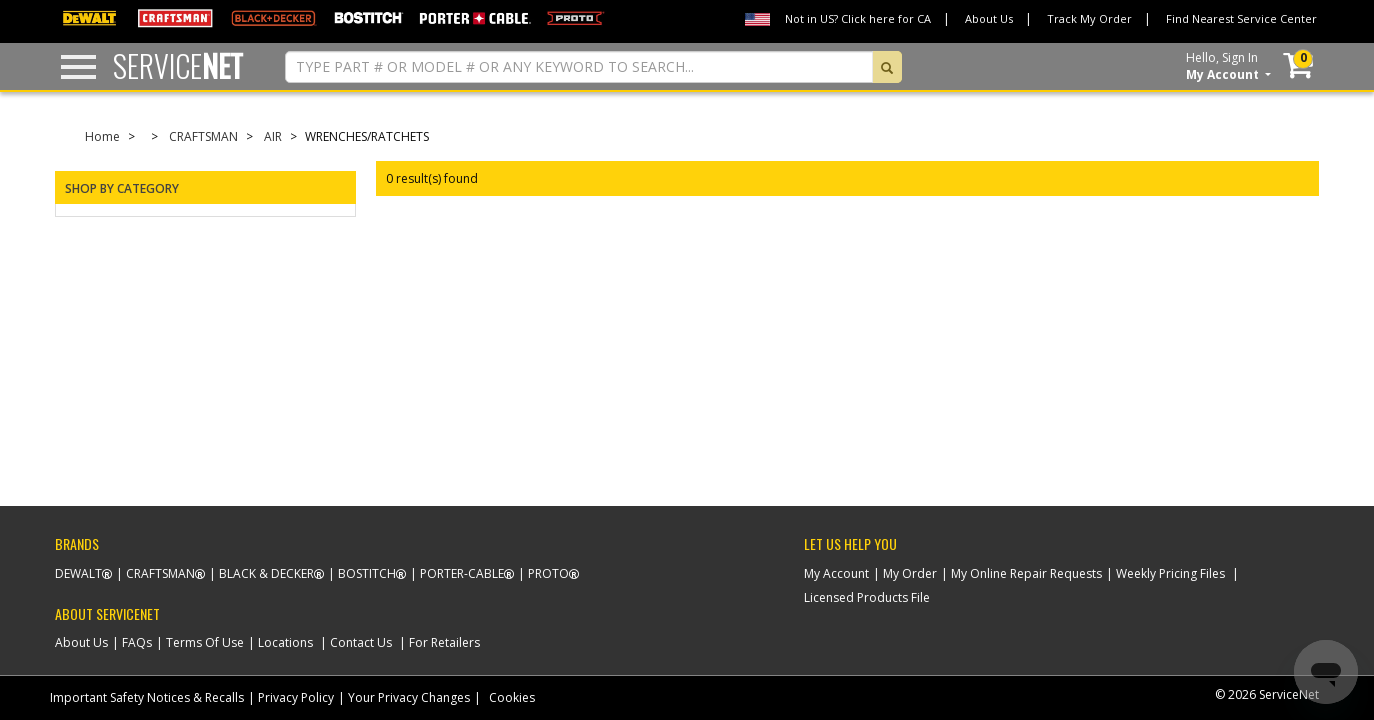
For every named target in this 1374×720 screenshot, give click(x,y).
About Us (989, 18)
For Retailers (444, 642)
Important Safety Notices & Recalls (147, 697)
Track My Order (1089, 18)
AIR (273, 136)
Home (102, 136)
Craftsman (160, 573)
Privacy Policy (296, 697)
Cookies (512, 697)
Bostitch (367, 573)
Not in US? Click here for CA (858, 18)
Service (178, 65)
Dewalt (78, 573)
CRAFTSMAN (203, 136)
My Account (836, 573)
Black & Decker (266, 573)
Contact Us (361, 642)
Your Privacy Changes (409, 697)
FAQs (137, 642)
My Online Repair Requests (1026, 573)
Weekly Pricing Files (1170, 573)
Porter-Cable (462, 573)
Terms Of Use (205, 642)
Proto (548, 573)
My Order (910, 573)
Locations (285, 642)
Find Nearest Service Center (1241, 18)
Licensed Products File (867, 597)
